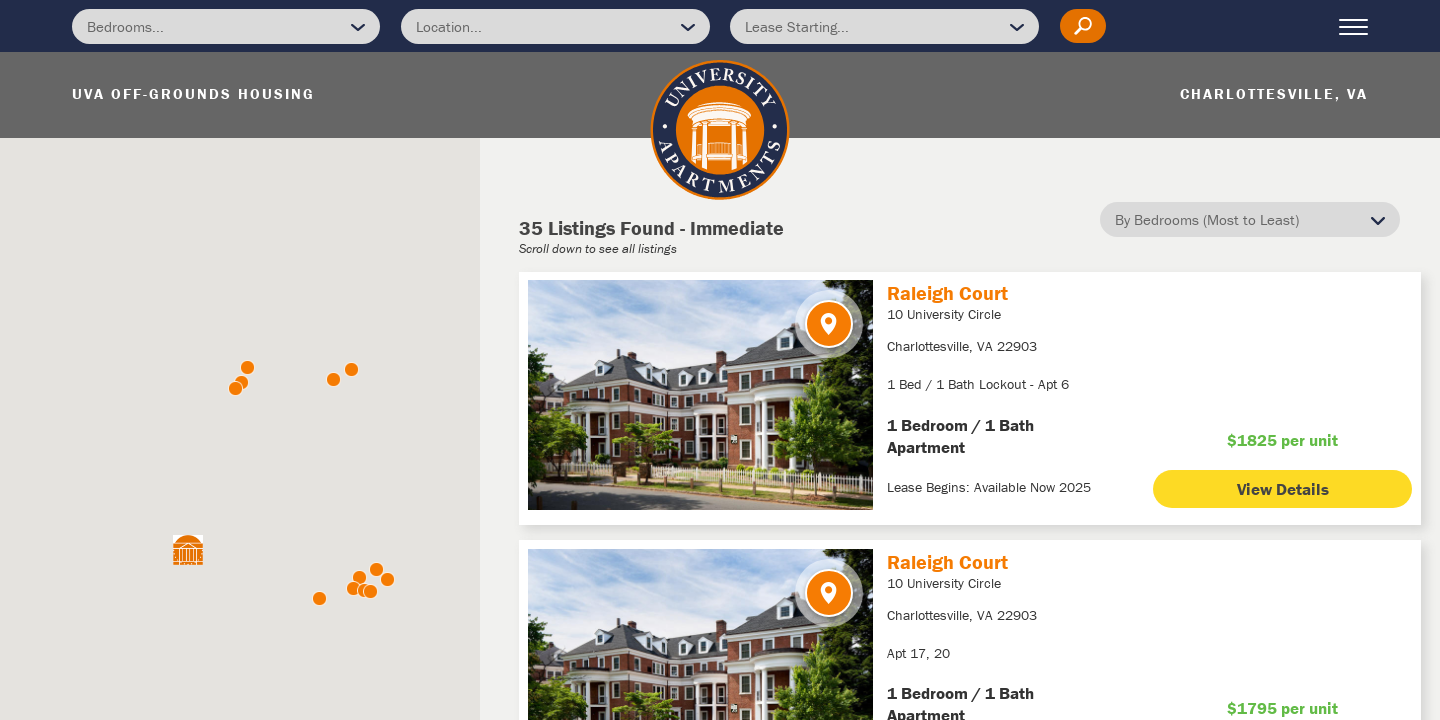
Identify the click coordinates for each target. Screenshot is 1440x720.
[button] (247, 367)
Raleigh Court (947, 292)
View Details (1283, 489)
